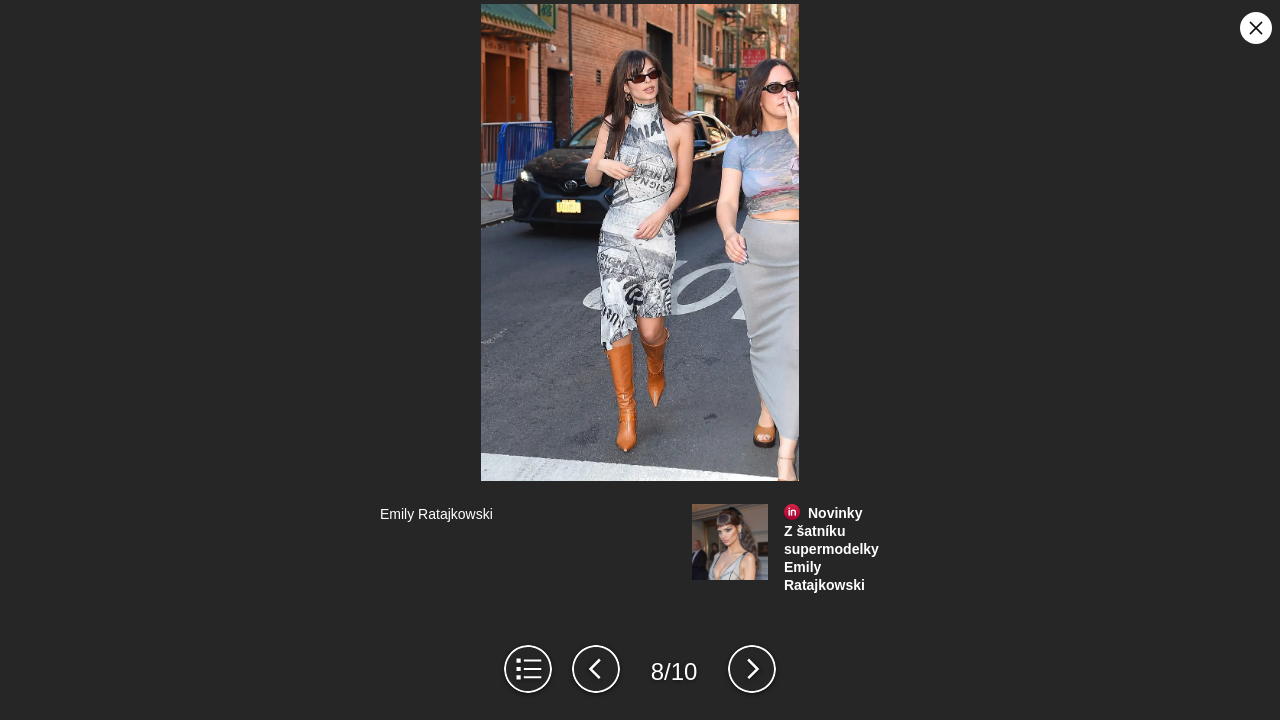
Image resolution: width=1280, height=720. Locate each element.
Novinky (835, 513)
